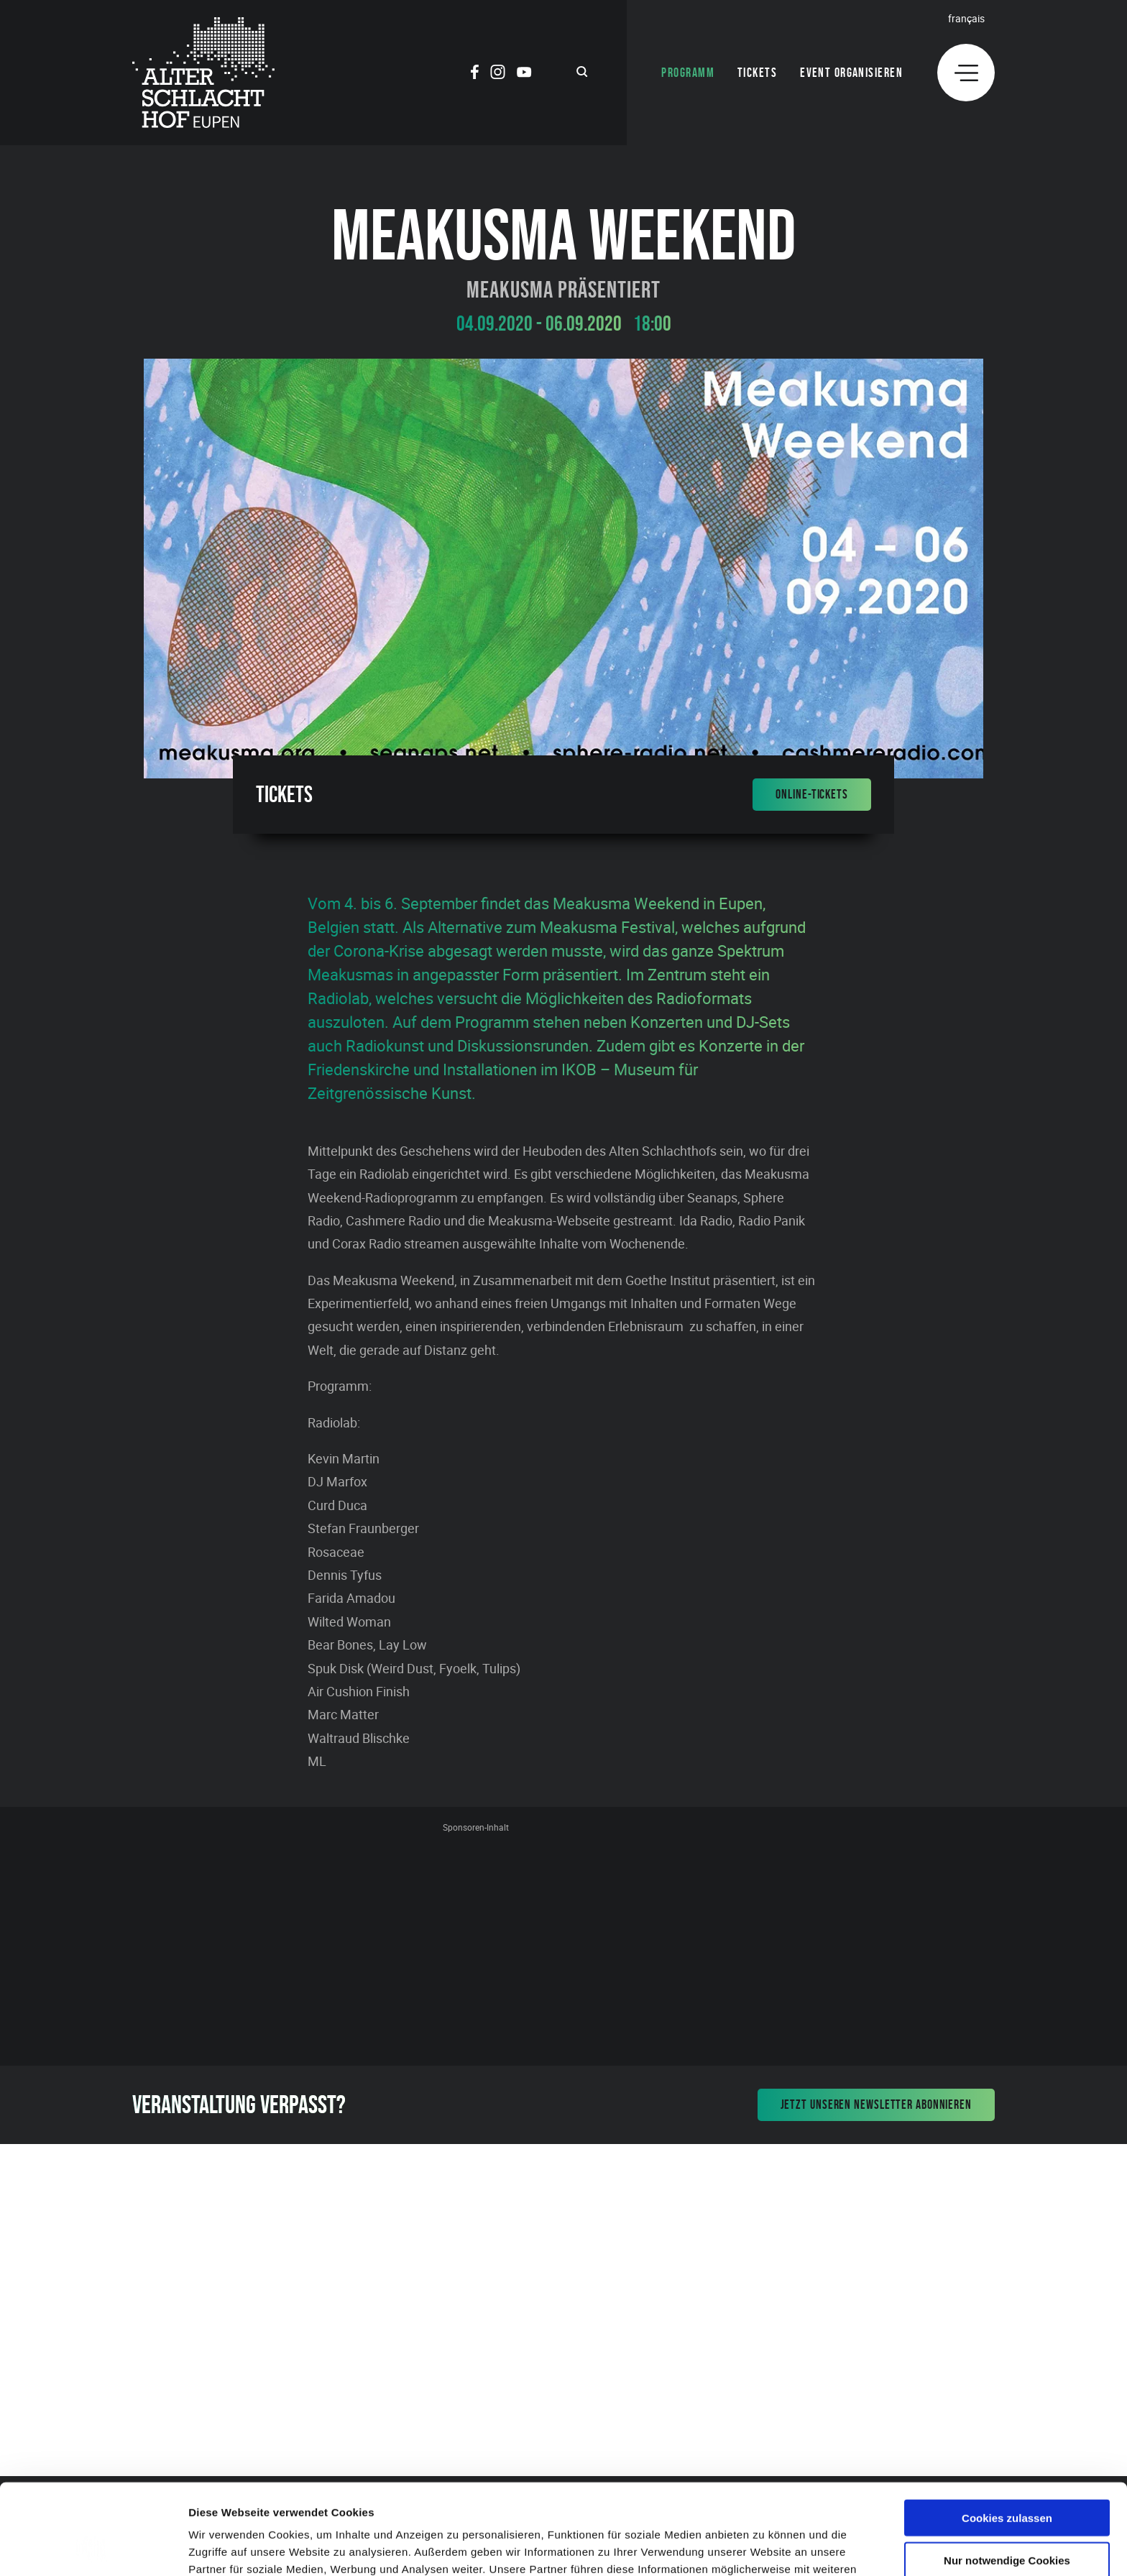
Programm (687, 72)
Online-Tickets (812, 794)
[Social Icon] (475, 74)
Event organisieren (851, 72)
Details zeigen (764, 2548)
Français (966, 18)
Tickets (757, 72)
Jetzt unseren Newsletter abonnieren (876, 2104)
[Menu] (966, 72)
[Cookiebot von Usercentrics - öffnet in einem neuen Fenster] (93, 2548)
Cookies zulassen (1007, 2432)
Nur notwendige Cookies (1007, 2475)
